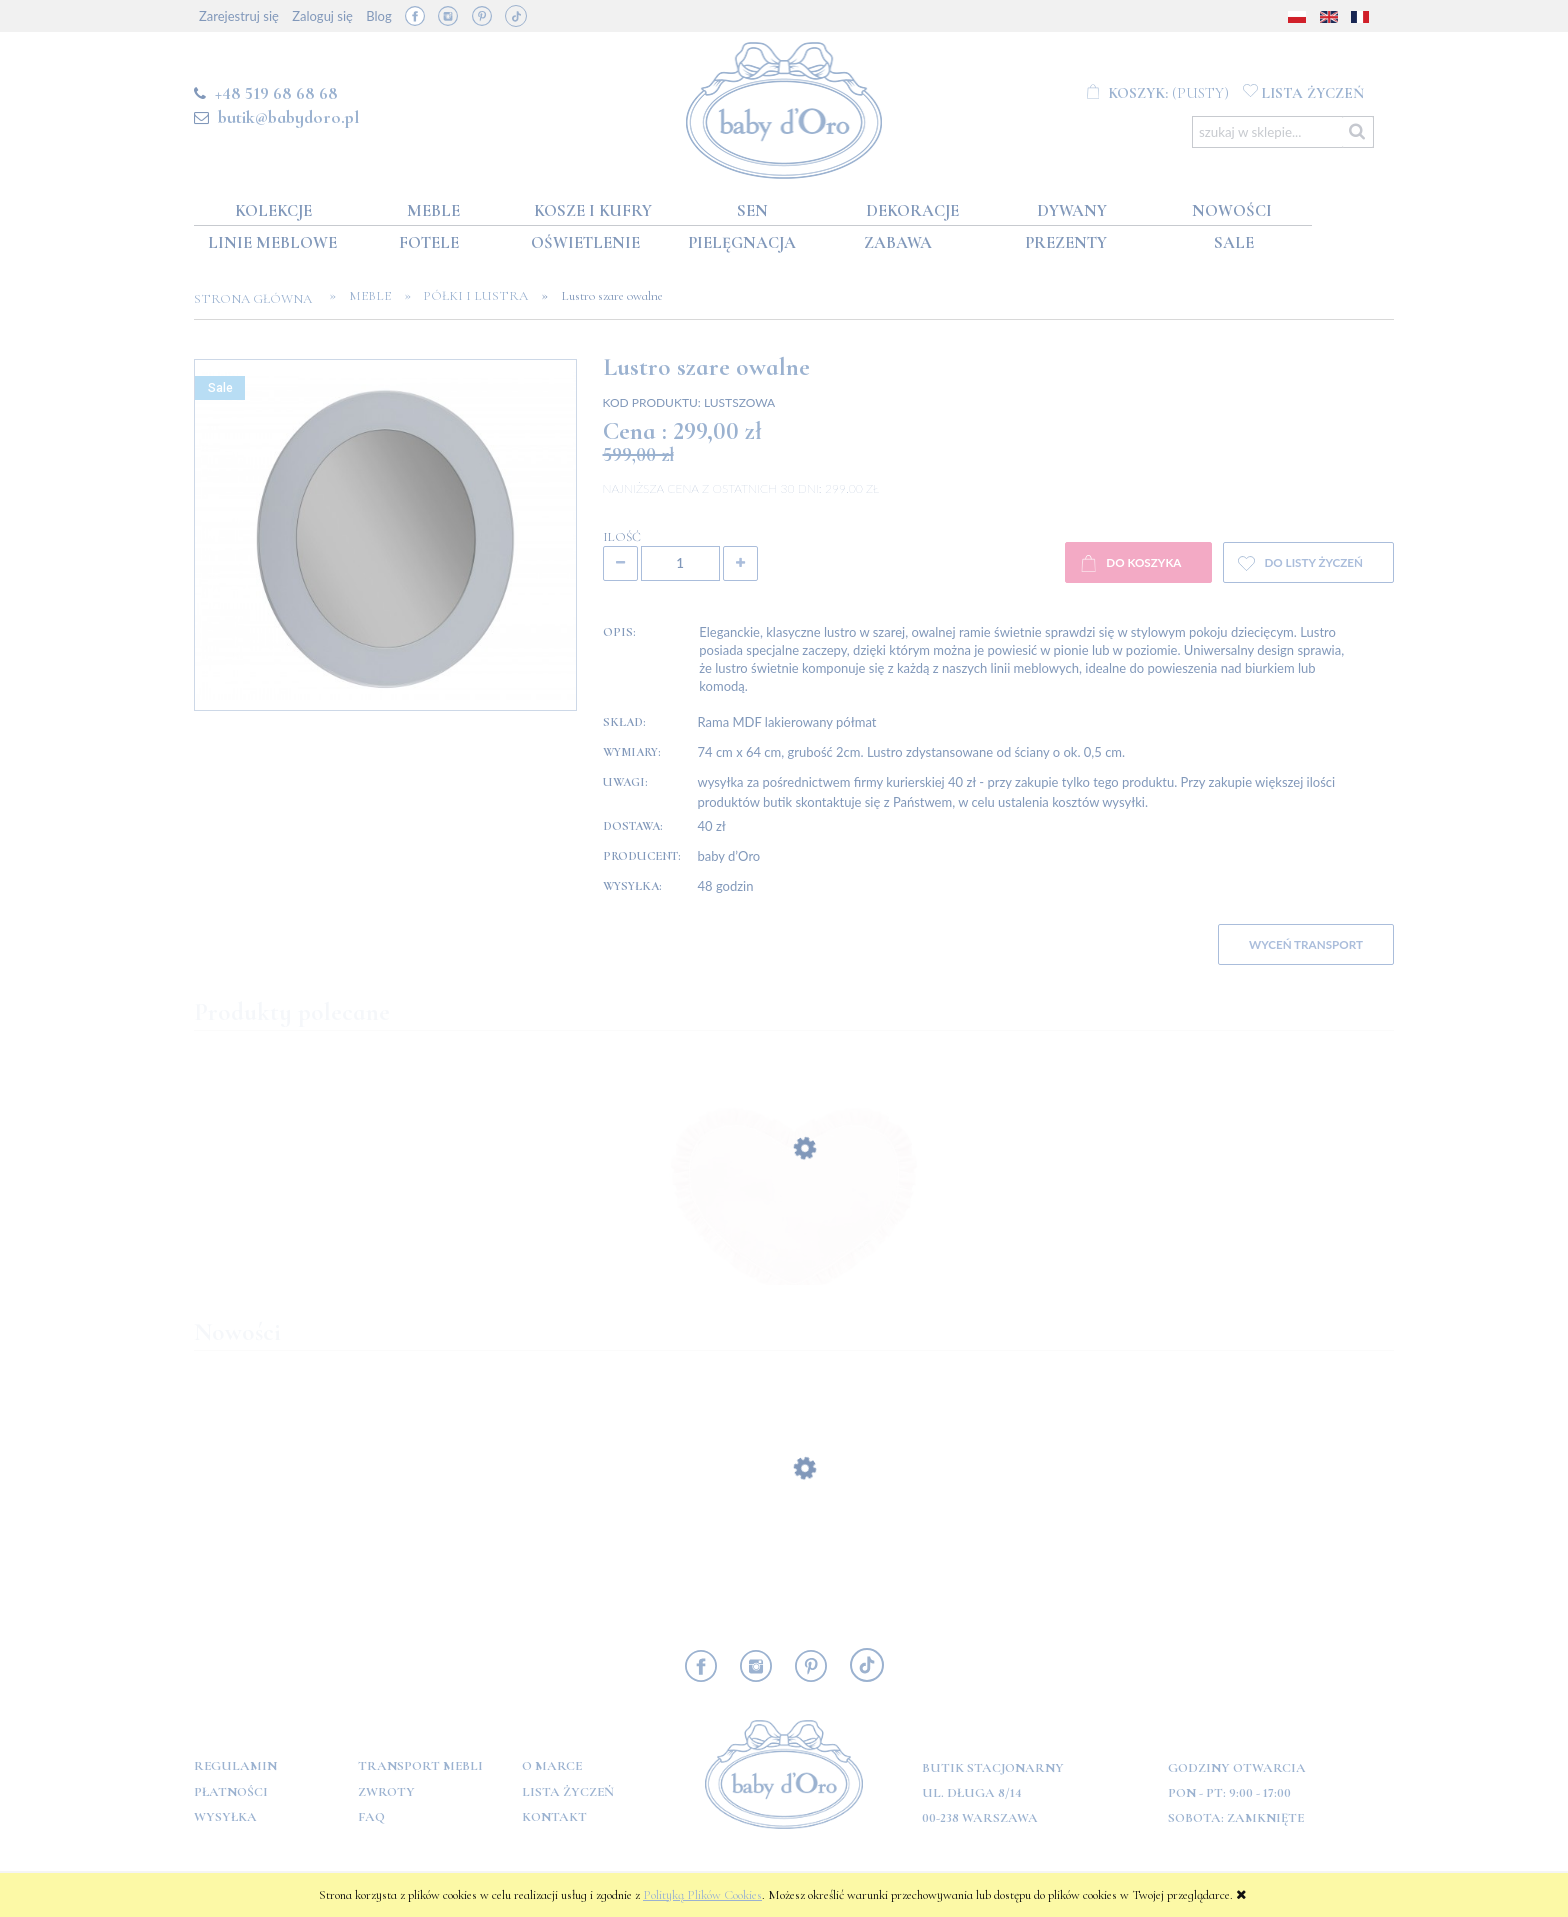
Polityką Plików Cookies (702, 1895)
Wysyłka (225, 1817)
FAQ (371, 1817)
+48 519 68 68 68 (276, 93)
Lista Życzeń (568, 1792)
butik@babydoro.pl (288, 117)
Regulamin (235, 1766)
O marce (552, 1766)
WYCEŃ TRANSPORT (1306, 944)
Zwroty (386, 1792)
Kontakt (554, 1817)
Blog (378, 16)
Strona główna (259, 299)
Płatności (231, 1792)
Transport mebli (420, 1766)
